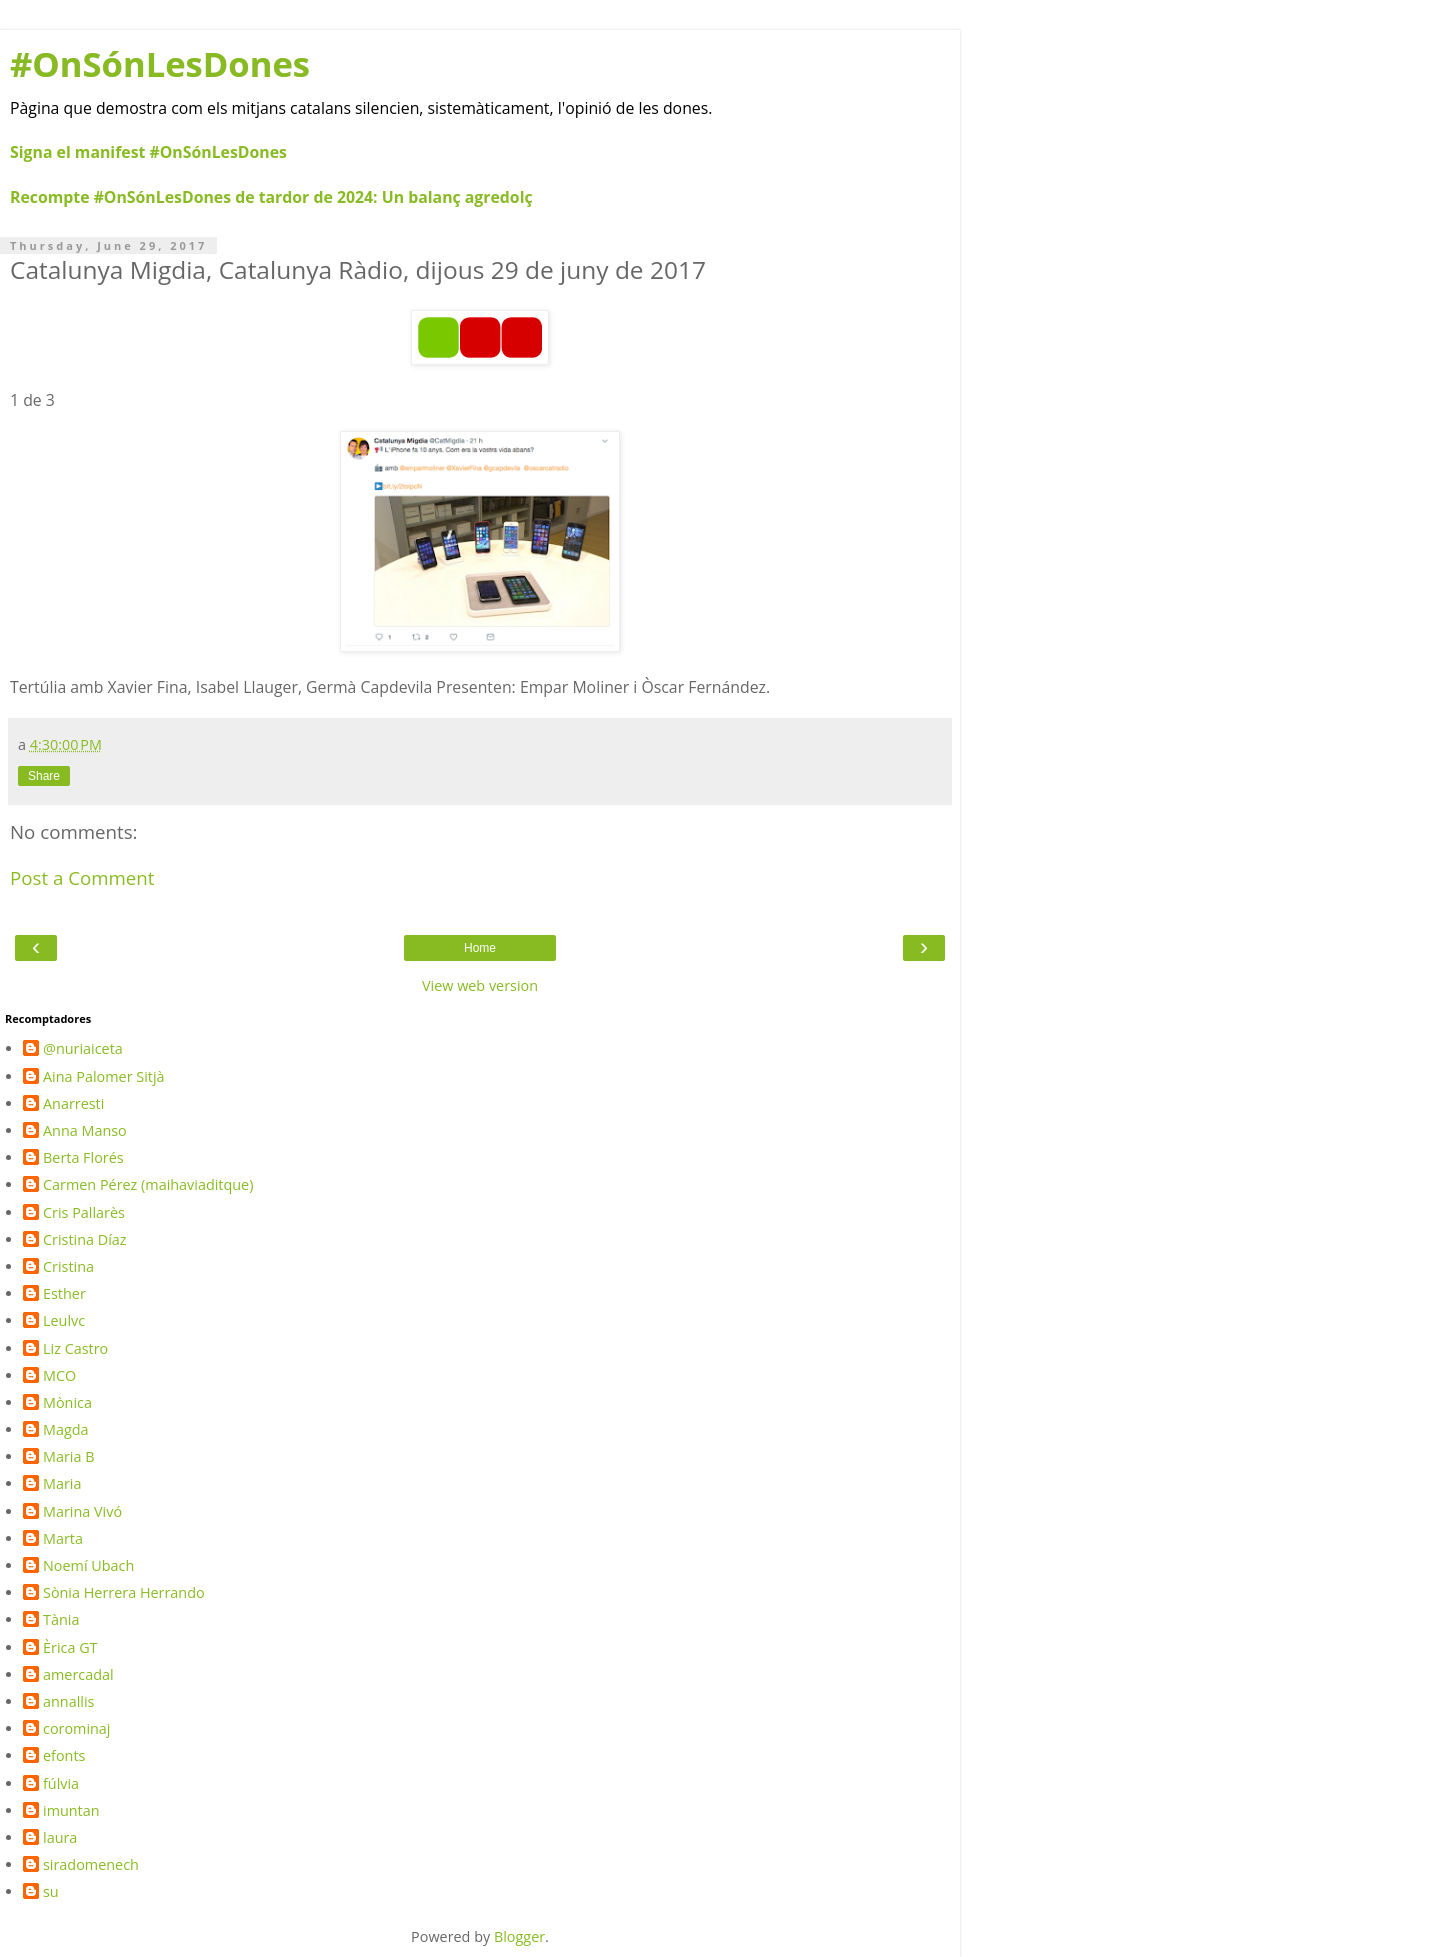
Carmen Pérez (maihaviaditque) (148, 1185)
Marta (63, 1539)
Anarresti (73, 1104)
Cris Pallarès (84, 1213)
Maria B (69, 1457)
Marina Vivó (82, 1512)
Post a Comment (82, 877)
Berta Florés (83, 1158)
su (51, 1892)
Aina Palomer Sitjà (104, 1077)
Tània (61, 1620)
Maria (62, 1484)
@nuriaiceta (83, 1049)
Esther (64, 1294)
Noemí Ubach (88, 1566)
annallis (68, 1702)
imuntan (71, 1811)
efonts (64, 1756)
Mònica (67, 1403)
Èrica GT (70, 1648)
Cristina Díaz (85, 1240)
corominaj (77, 1729)
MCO (59, 1376)
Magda (66, 1430)
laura (60, 1838)
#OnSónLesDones (160, 63)
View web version (480, 985)
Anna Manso (85, 1131)
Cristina (68, 1267)
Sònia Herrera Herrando (124, 1593)
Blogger (519, 1936)
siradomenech (91, 1865)
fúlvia (61, 1784)
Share (44, 776)
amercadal (78, 1675)
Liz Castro (75, 1349)
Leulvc (64, 1321)
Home (480, 948)
